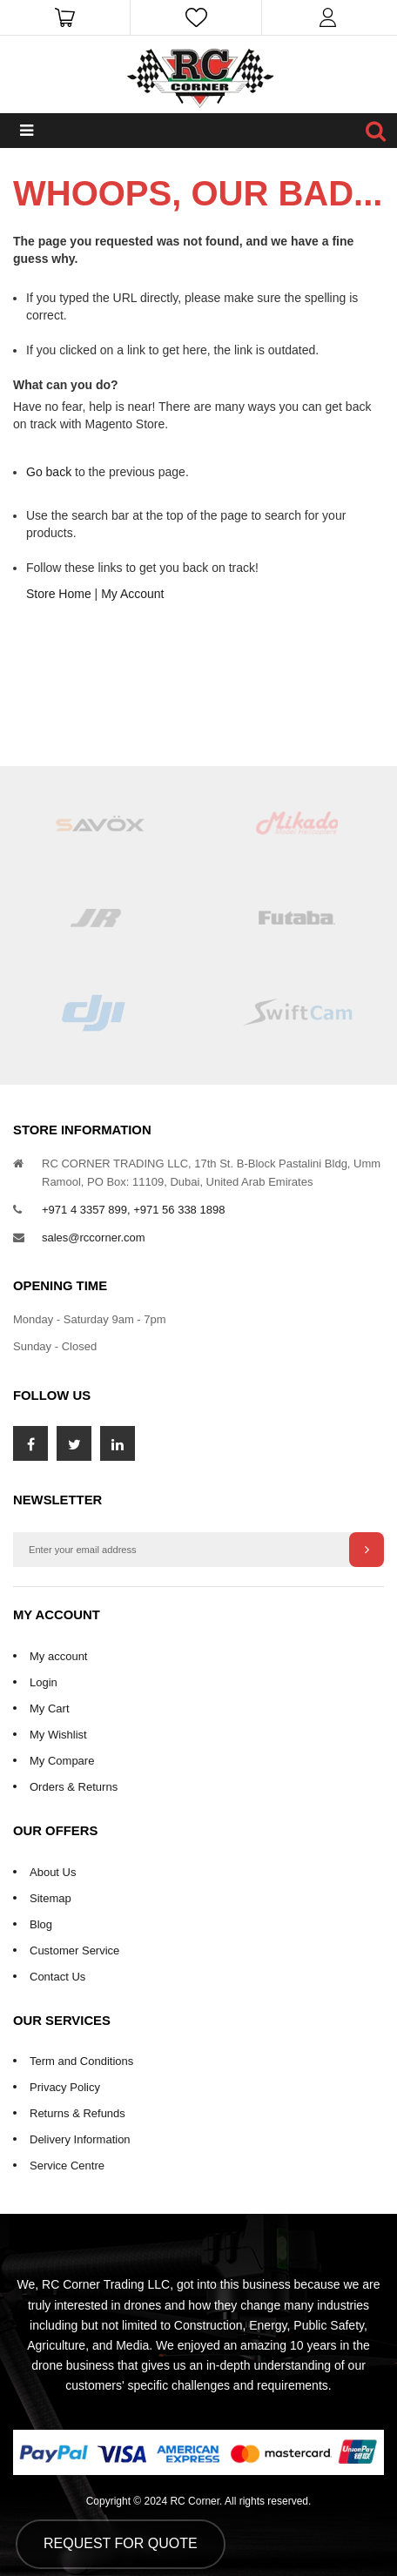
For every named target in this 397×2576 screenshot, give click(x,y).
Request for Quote (121, 2543)
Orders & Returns (74, 1786)
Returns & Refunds (77, 2113)
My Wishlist (58, 1734)
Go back (48, 472)
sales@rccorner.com (93, 1237)
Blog (41, 1924)
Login (43, 1682)
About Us (53, 1872)
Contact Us (57, 1976)
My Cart (50, 1708)
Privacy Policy (65, 2087)
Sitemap (50, 1898)
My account (58, 1656)
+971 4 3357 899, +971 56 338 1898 (133, 1209)
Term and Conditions (81, 2061)
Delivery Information (80, 2139)
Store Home (58, 594)
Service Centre (67, 2165)
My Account (132, 594)
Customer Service (74, 1950)
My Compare (62, 1760)
